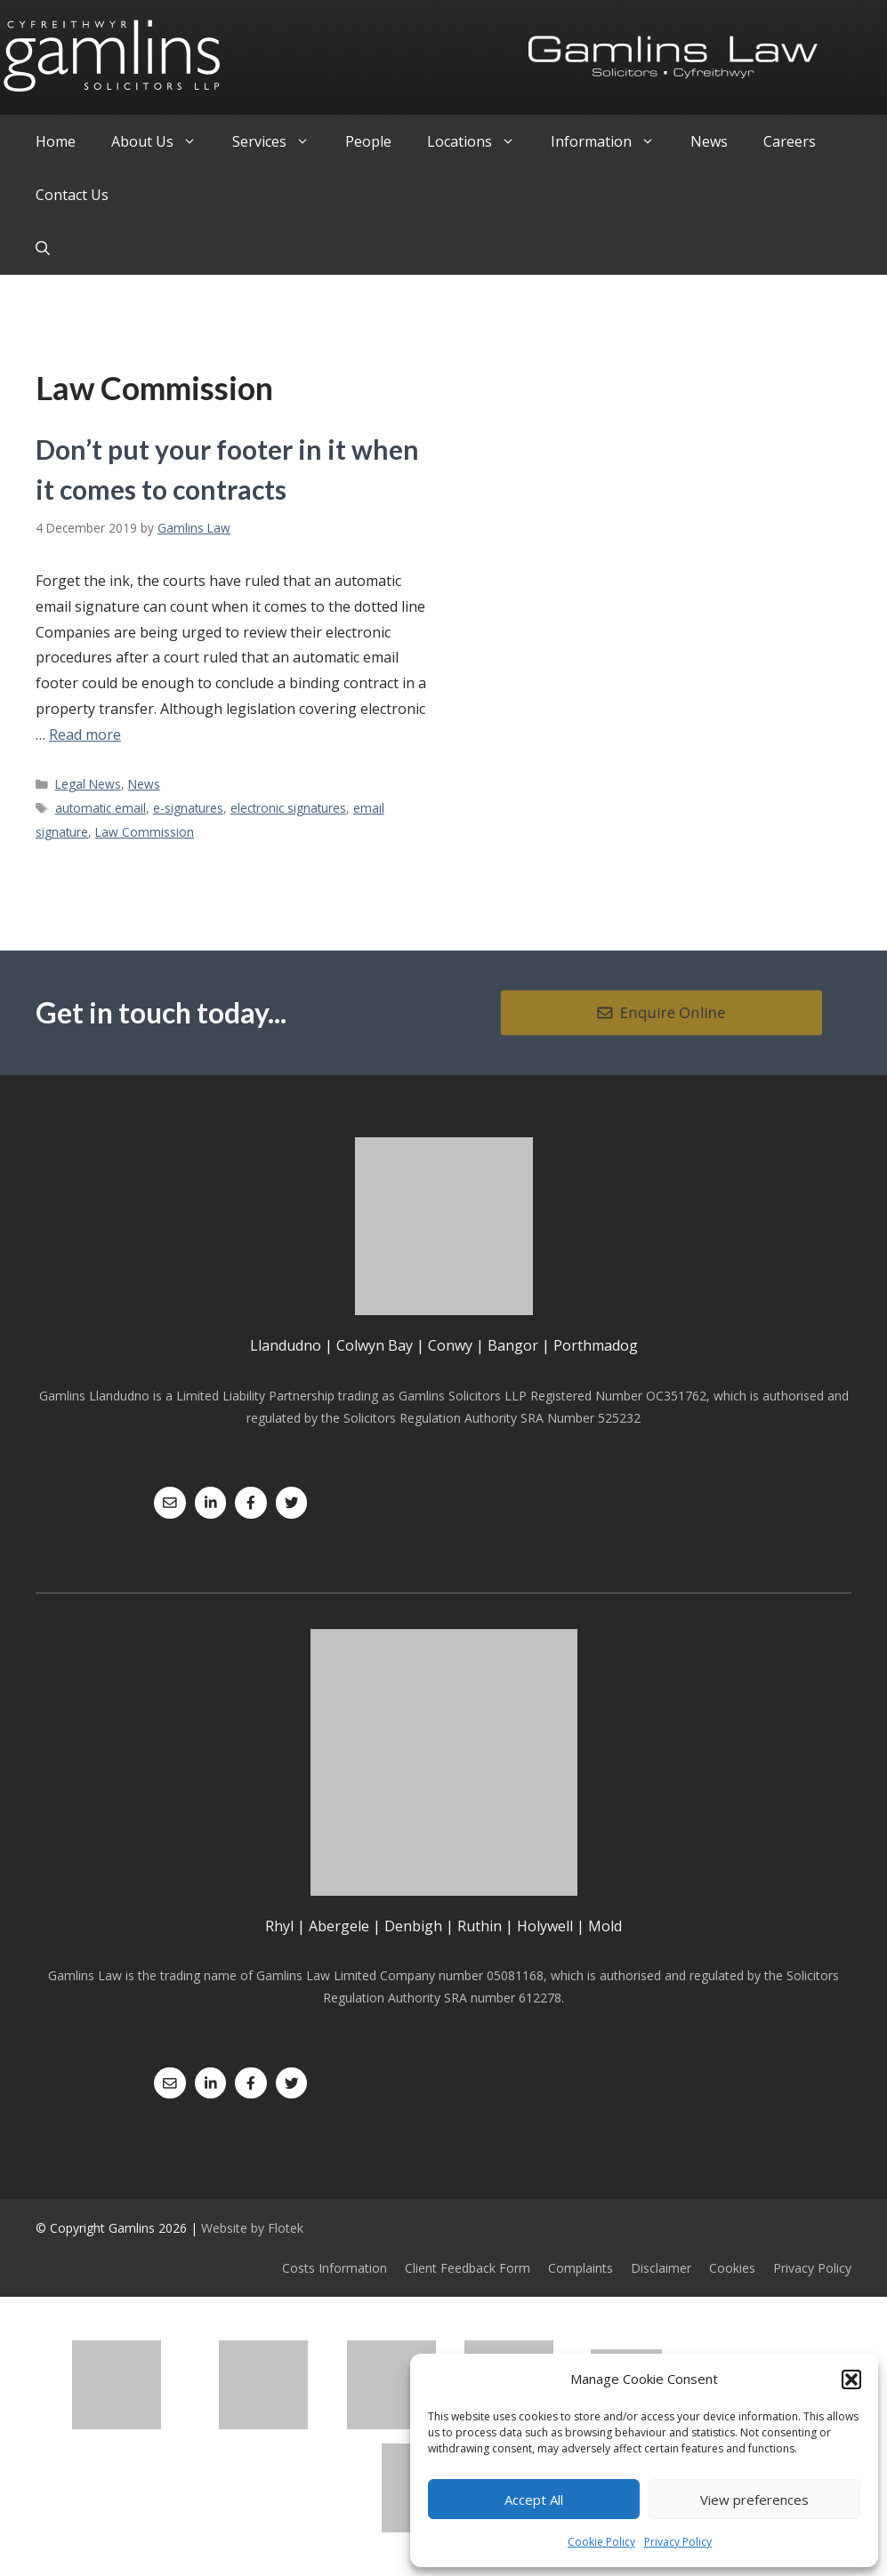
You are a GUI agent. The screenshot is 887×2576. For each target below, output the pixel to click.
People (368, 141)
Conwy (450, 1345)
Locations (480, 141)
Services (279, 141)
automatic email (100, 807)
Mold (605, 1926)
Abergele (339, 1926)
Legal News (88, 783)
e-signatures (188, 807)
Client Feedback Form (467, 2267)
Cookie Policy (601, 2541)
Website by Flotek (252, 2227)
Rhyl (279, 1926)
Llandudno (285, 1345)
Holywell (545, 1926)
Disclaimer (661, 2267)
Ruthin (479, 1926)
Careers (789, 141)
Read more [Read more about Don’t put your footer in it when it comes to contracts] (85, 734)
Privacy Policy (678, 2541)
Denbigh (413, 1926)
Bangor (513, 1345)
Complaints (580, 2267)
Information (612, 141)
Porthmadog (595, 1345)
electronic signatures (288, 807)
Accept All (533, 2499)
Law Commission (144, 831)
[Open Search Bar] (43, 248)
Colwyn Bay (374, 1345)
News (709, 141)
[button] (851, 2379)
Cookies (732, 2267)
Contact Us (72, 195)
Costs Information (334, 2267)
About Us (162, 141)
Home (56, 141)
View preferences (754, 2499)
